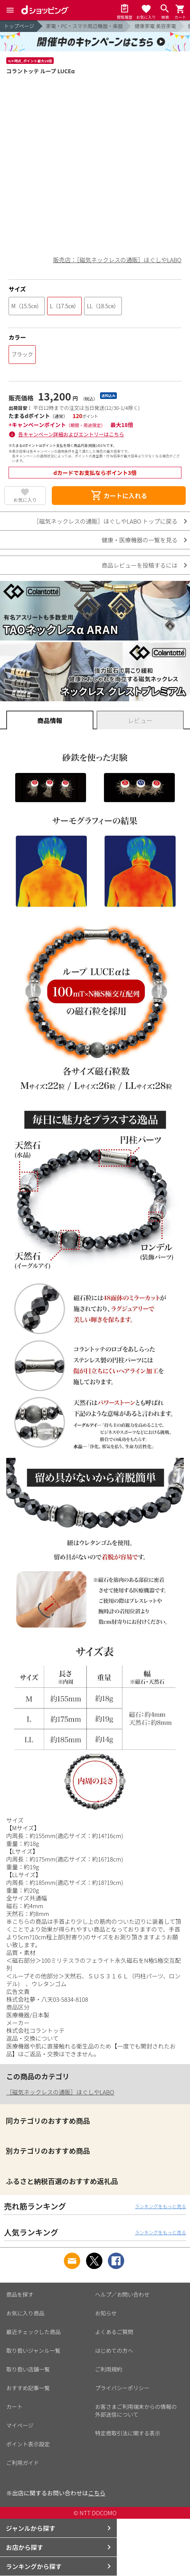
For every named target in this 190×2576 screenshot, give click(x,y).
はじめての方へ (114, 2350)
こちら (97, 2493)
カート (14, 2406)
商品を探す (19, 2294)
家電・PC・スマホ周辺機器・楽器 (84, 26)
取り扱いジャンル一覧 (33, 2350)
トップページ (19, 26)
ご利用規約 (108, 2369)
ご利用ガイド (22, 2463)
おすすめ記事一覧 (28, 2388)
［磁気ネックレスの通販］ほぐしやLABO (60, 2092)
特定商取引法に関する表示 (127, 2433)
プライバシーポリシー (122, 2388)
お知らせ (106, 2313)
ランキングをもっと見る (160, 2206)
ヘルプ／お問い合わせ (122, 2294)
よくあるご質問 (114, 2332)
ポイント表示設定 (28, 2444)
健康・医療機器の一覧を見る (140, 540)
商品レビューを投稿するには (140, 565)
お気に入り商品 (25, 2313)
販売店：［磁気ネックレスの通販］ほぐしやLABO (117, 260)
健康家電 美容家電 (155, 26)
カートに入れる (118, 496)
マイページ (19, 2425)
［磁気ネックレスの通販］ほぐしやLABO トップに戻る (105, 521)
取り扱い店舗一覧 (28, 2369)
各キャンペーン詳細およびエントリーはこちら (71, 434)
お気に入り (25, 499)
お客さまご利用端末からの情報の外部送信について (136, 2410)
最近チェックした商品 (33, 2332)
